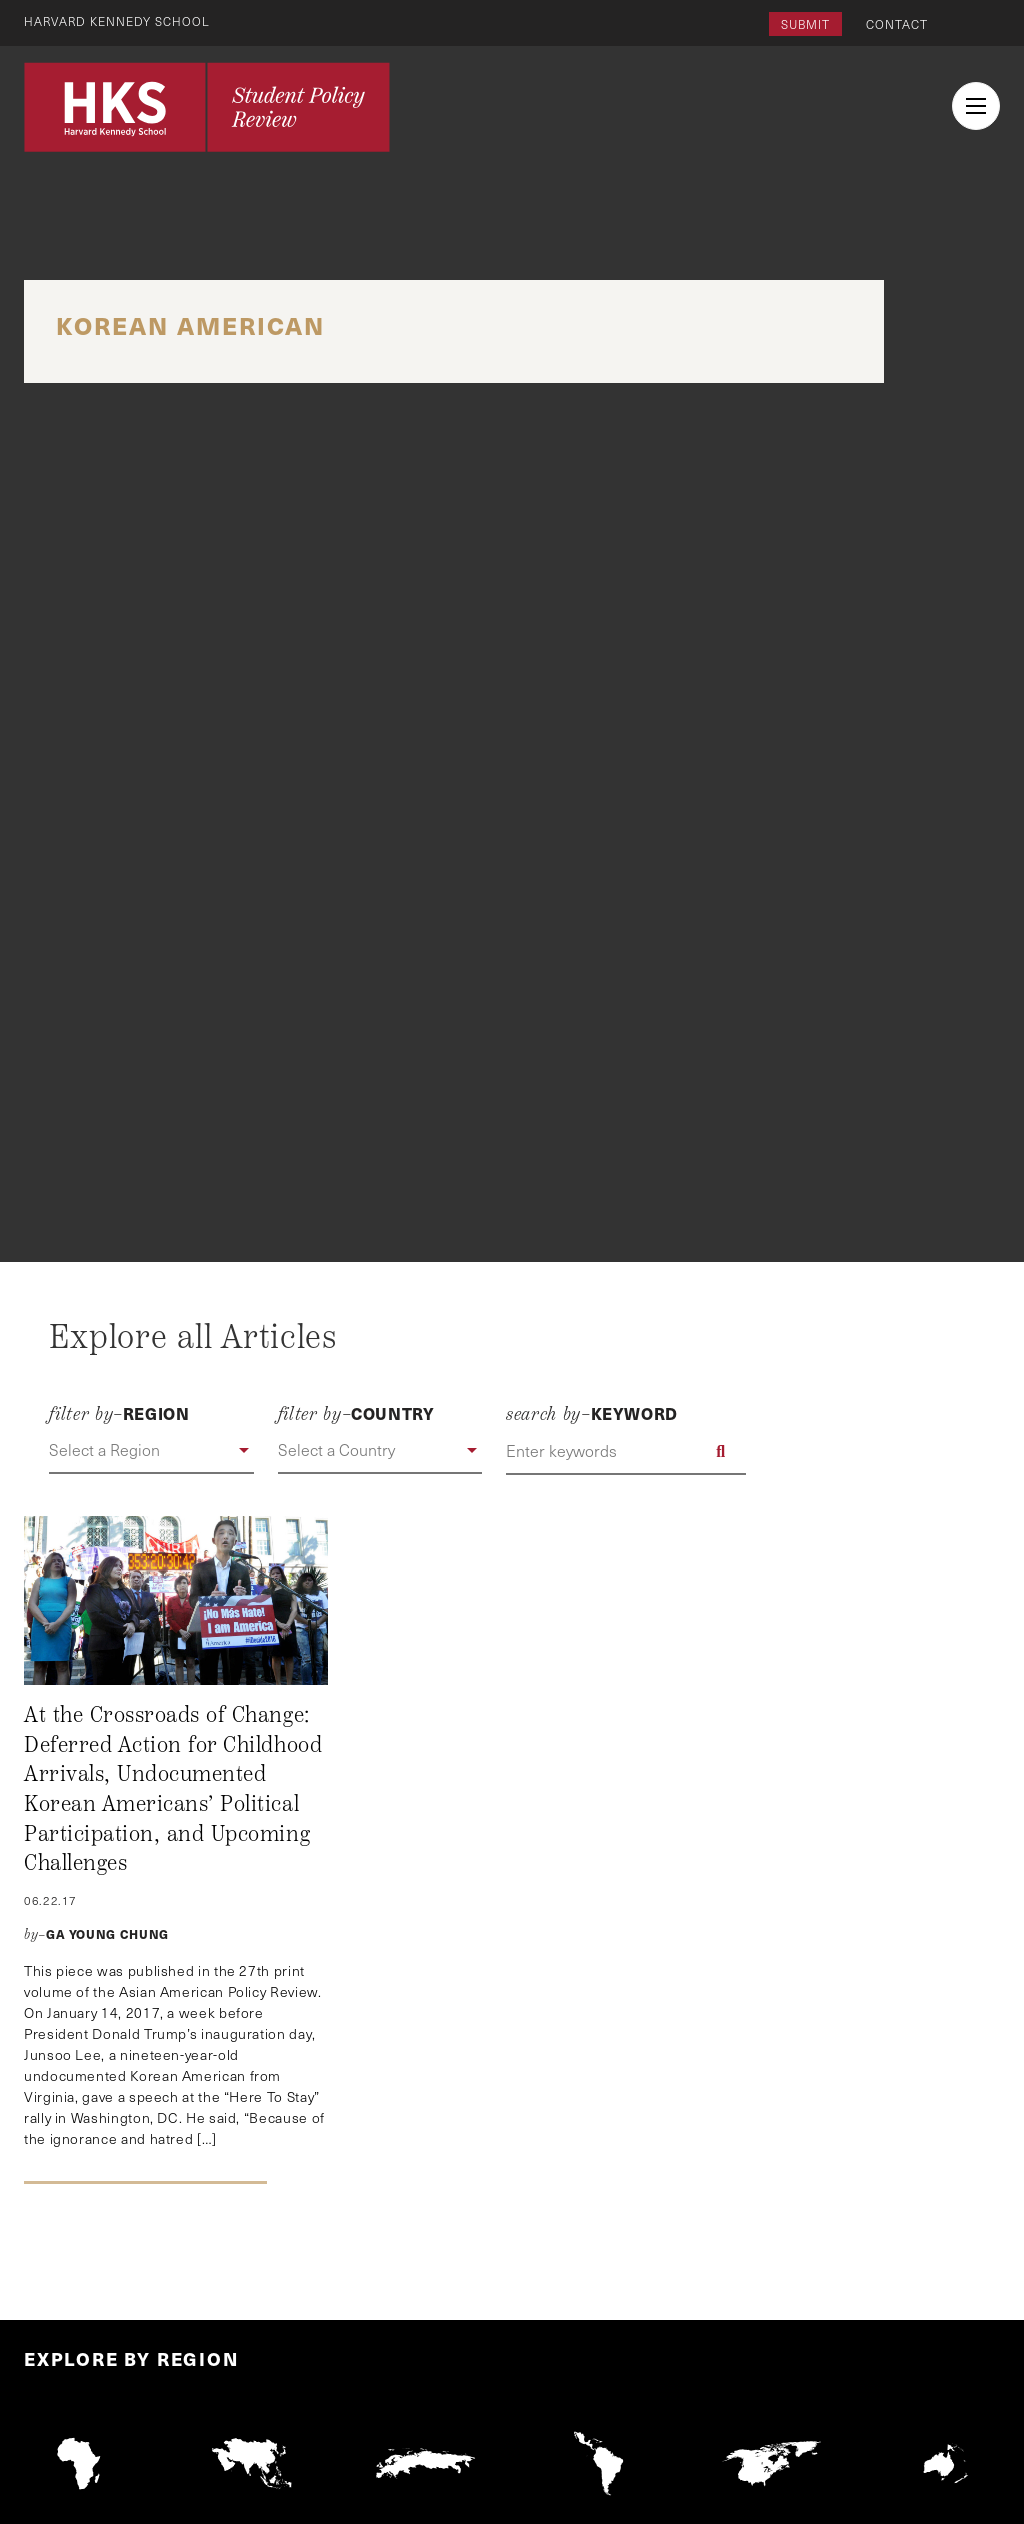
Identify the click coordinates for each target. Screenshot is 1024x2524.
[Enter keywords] (626, 1451)
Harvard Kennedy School (118, 21)
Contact (897, 24)
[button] (151, 1451)
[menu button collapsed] (976, 106)
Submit (805, 24)
